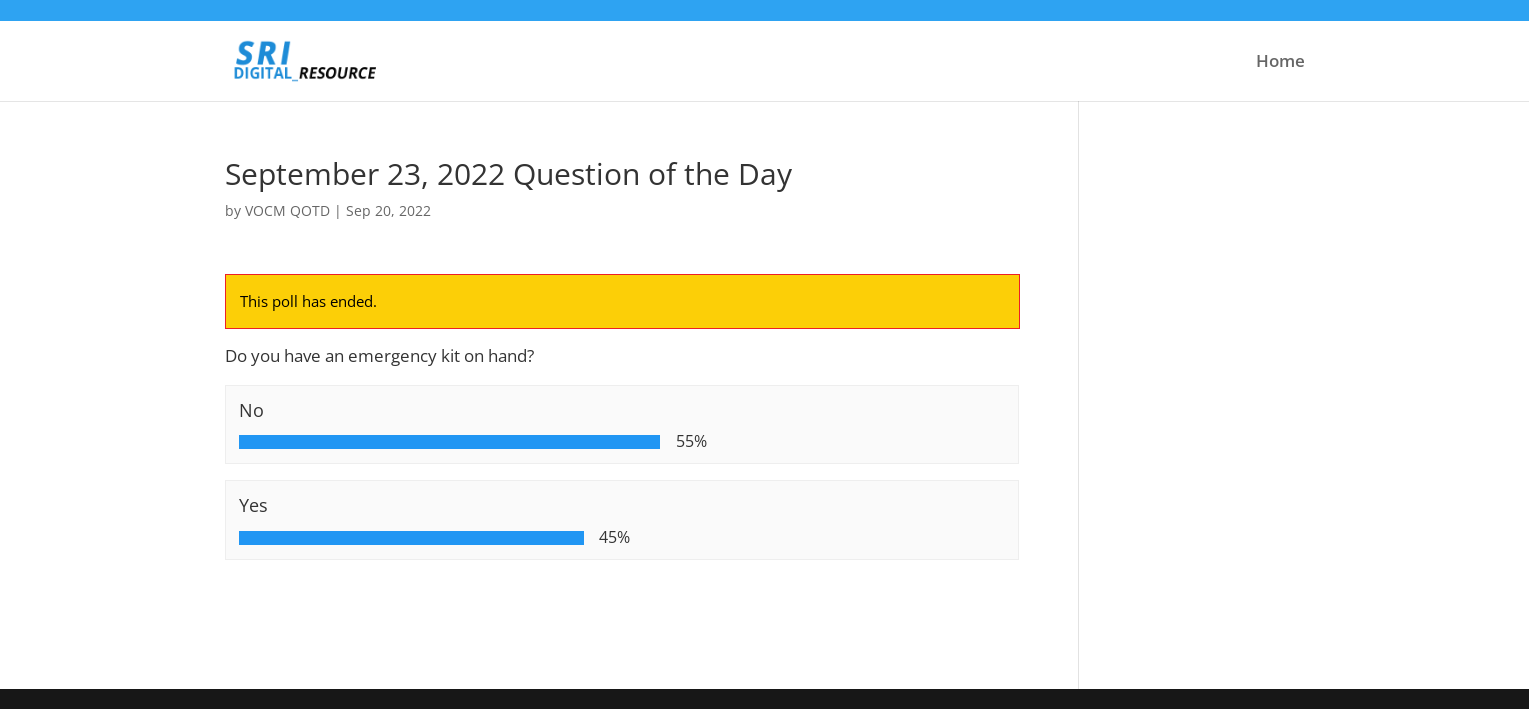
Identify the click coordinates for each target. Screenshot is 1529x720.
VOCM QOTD (287, 210)
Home (1280, 63)
